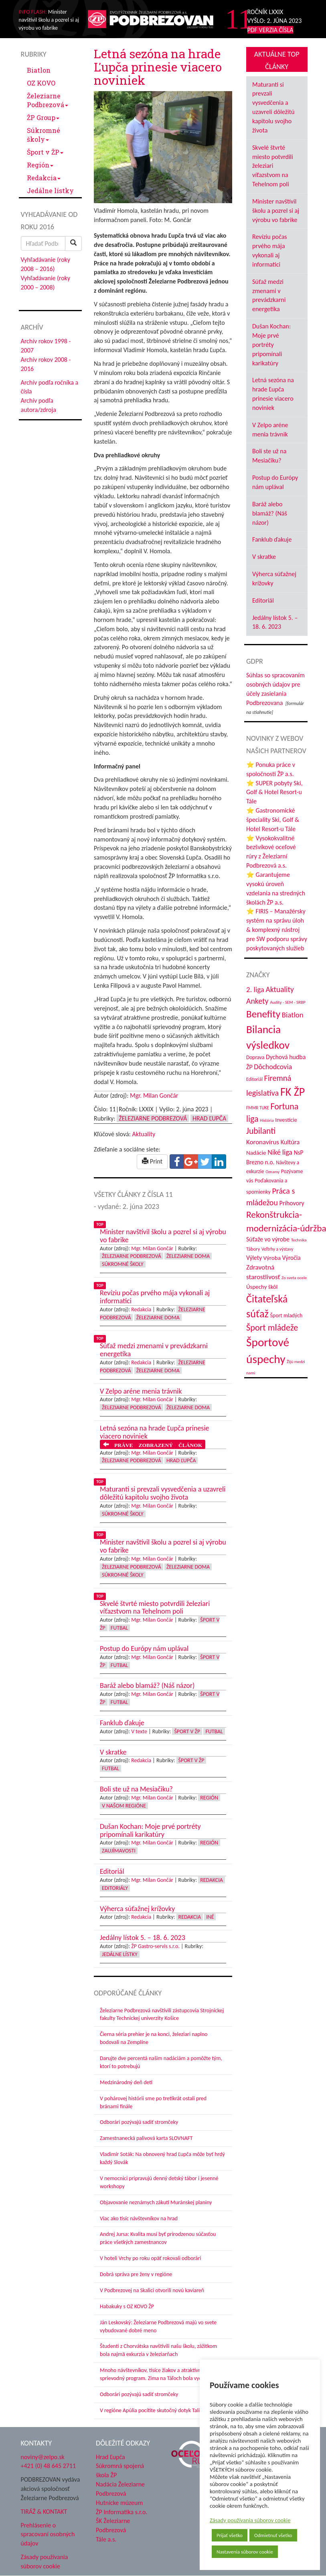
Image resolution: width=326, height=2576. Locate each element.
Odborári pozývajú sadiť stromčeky (139, 2122)
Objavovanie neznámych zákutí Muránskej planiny (156, 2202)
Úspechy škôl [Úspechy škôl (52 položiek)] (261, 1286)
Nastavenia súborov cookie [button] (245, 2552)
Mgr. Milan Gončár (154, 1095)
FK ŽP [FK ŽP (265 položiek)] (292, 1092)
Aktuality (143, 1134)
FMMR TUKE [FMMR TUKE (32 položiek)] (257, 1108)
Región (40, 165)
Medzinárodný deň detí (126, 2082)
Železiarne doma (188, 1256)
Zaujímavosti (119, 1850)
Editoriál (263, 600)
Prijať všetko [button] (230, 2535)
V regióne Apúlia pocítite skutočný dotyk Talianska (156, 2410)
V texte (139, 1731)
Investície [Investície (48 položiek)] (286, 1119)
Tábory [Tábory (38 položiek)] (253, 1249)
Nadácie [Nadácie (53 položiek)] (256, 1152)
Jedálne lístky (50, 190)
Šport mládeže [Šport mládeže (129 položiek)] (272, 1327)
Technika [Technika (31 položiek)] (299, 1240)
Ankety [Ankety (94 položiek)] (257, 1001)
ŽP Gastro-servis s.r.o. (155, 1946)
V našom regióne (124, 1805)
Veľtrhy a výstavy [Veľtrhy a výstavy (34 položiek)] (277, 1249)
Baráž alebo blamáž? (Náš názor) (269, 513)
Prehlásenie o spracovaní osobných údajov (48, 2534)
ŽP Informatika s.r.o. (122, 2512)
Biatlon (39, 70)
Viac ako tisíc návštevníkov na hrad (139, 2218)
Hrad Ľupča (209, 1118)
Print (152, 1161)
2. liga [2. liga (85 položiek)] (255, 989)
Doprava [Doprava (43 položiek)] (255, 1057)
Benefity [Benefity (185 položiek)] (263, 1014)
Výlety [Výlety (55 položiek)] (254, 1258)
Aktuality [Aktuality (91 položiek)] (279, 989)
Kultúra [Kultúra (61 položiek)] (290, 1142)
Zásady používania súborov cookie (250, 2520)
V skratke (264, 556)
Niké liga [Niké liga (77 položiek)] (279, 1152)
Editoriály (115, 1888)
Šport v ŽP (45, 152)
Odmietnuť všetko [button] (273, 2535)
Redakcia (44, 177)
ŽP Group (43, 117)
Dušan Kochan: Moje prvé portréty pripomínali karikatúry (271, 344)
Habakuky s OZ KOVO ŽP (127, 2306)
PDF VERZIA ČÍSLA (270, 30)
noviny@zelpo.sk (43, 2457)
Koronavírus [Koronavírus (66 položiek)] (262, 1142)
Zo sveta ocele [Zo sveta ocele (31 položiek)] (294, 1277)
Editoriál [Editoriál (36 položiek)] (254, 1079)
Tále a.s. (106, 2539)
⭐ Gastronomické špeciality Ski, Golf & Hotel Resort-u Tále (272, 820)
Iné (210, 1917)
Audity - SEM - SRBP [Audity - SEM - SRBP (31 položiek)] (288, 1002)
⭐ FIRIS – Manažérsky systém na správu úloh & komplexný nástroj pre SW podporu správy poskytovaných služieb (276, 929)
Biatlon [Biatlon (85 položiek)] (293, 1014)
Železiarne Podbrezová (47, 100)
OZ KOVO (41, 83)
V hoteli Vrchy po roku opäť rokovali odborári (150, 2258)
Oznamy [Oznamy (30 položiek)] (272, 1171)
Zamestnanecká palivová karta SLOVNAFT (146, 2138)
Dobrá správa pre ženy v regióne (136, 2274)
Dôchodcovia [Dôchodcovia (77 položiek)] (273, 1066)
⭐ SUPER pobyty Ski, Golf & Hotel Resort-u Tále (274, 792)
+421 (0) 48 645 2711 (48, 2466)
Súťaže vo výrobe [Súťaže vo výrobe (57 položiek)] (268, 1239)
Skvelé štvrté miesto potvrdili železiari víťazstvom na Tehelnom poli (272, 166)
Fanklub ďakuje (272, 539)
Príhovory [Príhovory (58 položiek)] (291, 1203)
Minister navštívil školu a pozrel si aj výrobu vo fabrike (275, 211)
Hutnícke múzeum (119, 2503)
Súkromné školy (43, 134)
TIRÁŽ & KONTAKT (44, 2511)
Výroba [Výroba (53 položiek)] (272, 1258)
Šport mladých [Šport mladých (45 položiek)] (286, 1315)
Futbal (119, 1627)
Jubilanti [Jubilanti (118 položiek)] (260, 1130)
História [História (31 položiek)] (267, 1120)
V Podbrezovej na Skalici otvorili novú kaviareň (152, 2290)
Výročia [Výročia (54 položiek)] (291, 1258)
